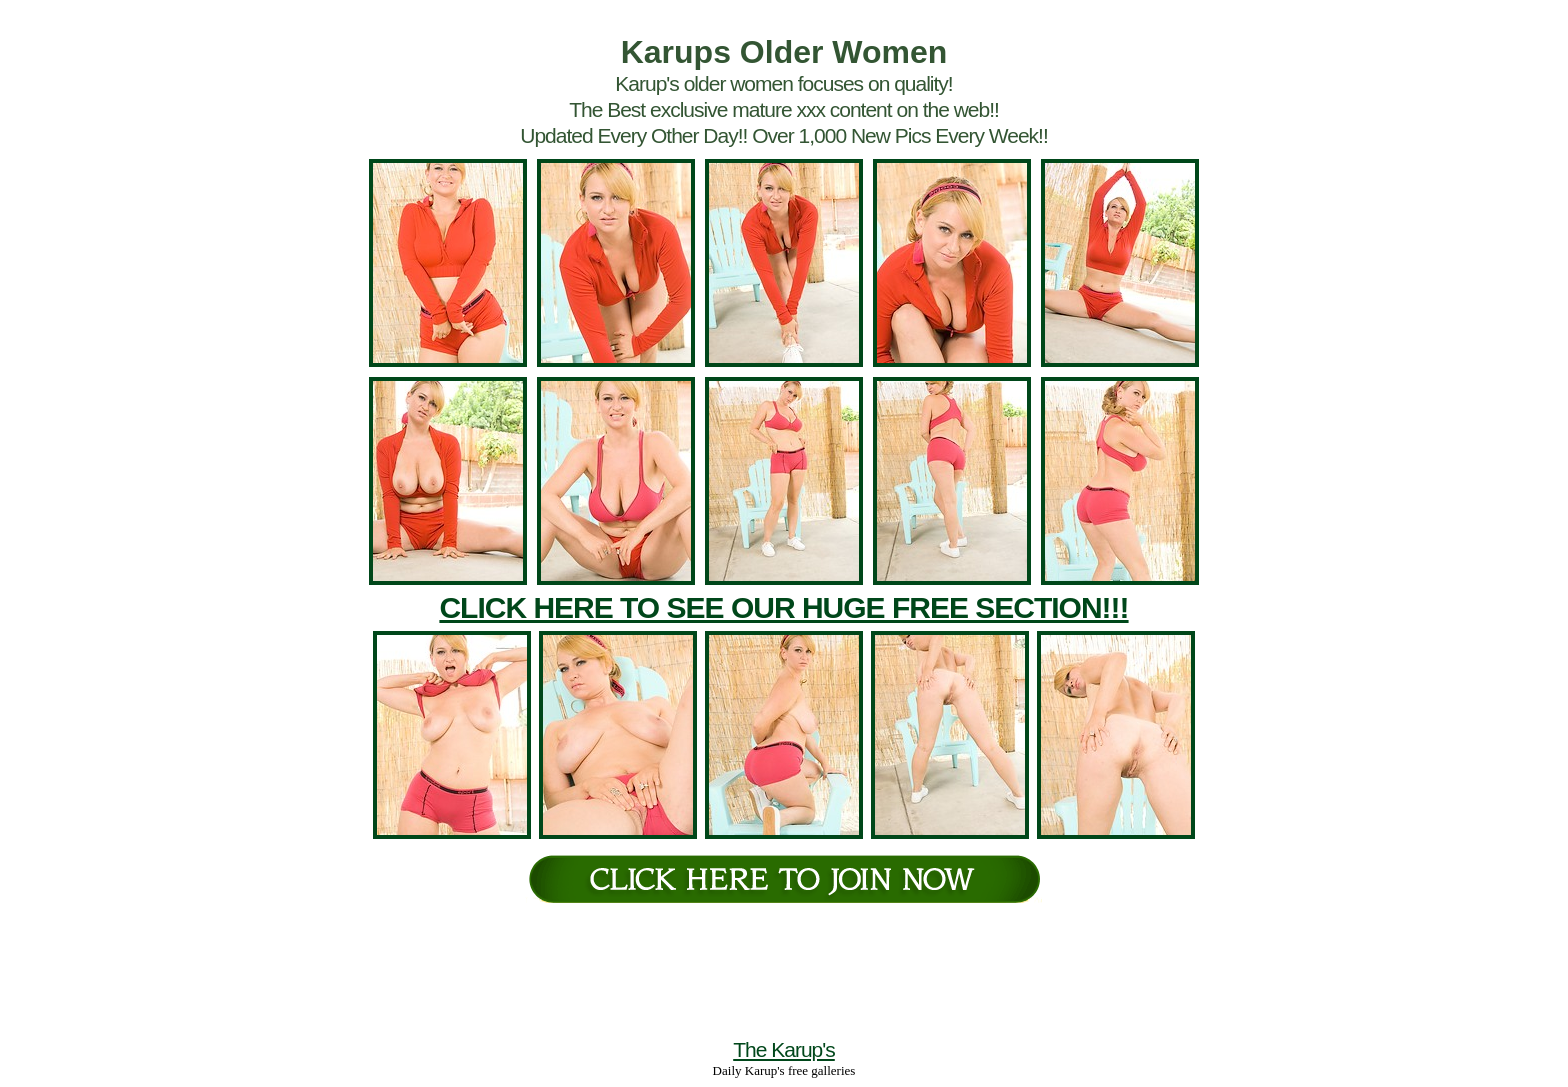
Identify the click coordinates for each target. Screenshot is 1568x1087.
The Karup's (784, 1049)
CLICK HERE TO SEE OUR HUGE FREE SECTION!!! (783, 607)
